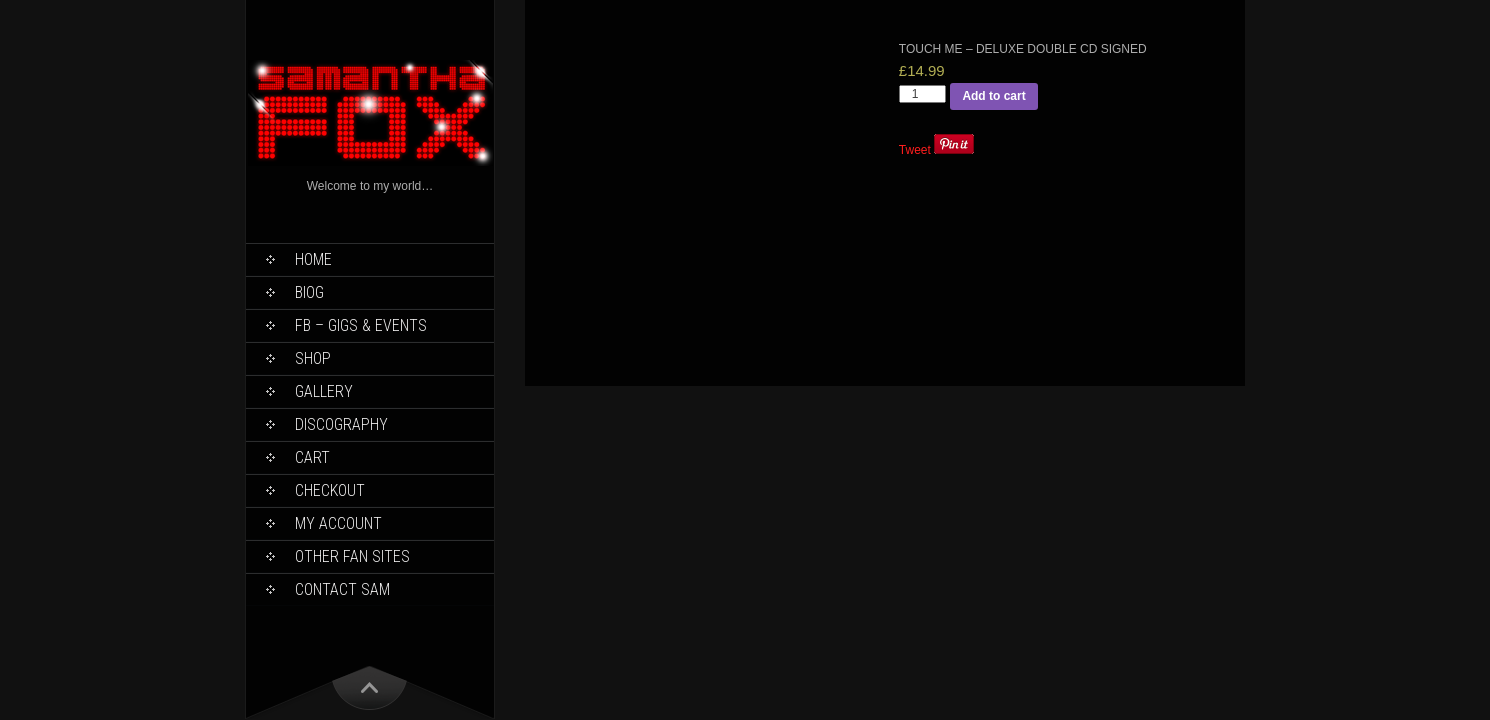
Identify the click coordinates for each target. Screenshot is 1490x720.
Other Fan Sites (352, 556)
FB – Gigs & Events (361, 325)
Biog (309, 292)
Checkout (330, 490)
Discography (341, 424)
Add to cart (993, 96)
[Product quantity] (923, 94)
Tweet (915, 150)
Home (313, 259)
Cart (312, 457)
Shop (313, 358)
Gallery (324, 391)
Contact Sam (342, 589)
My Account (338, 523)
